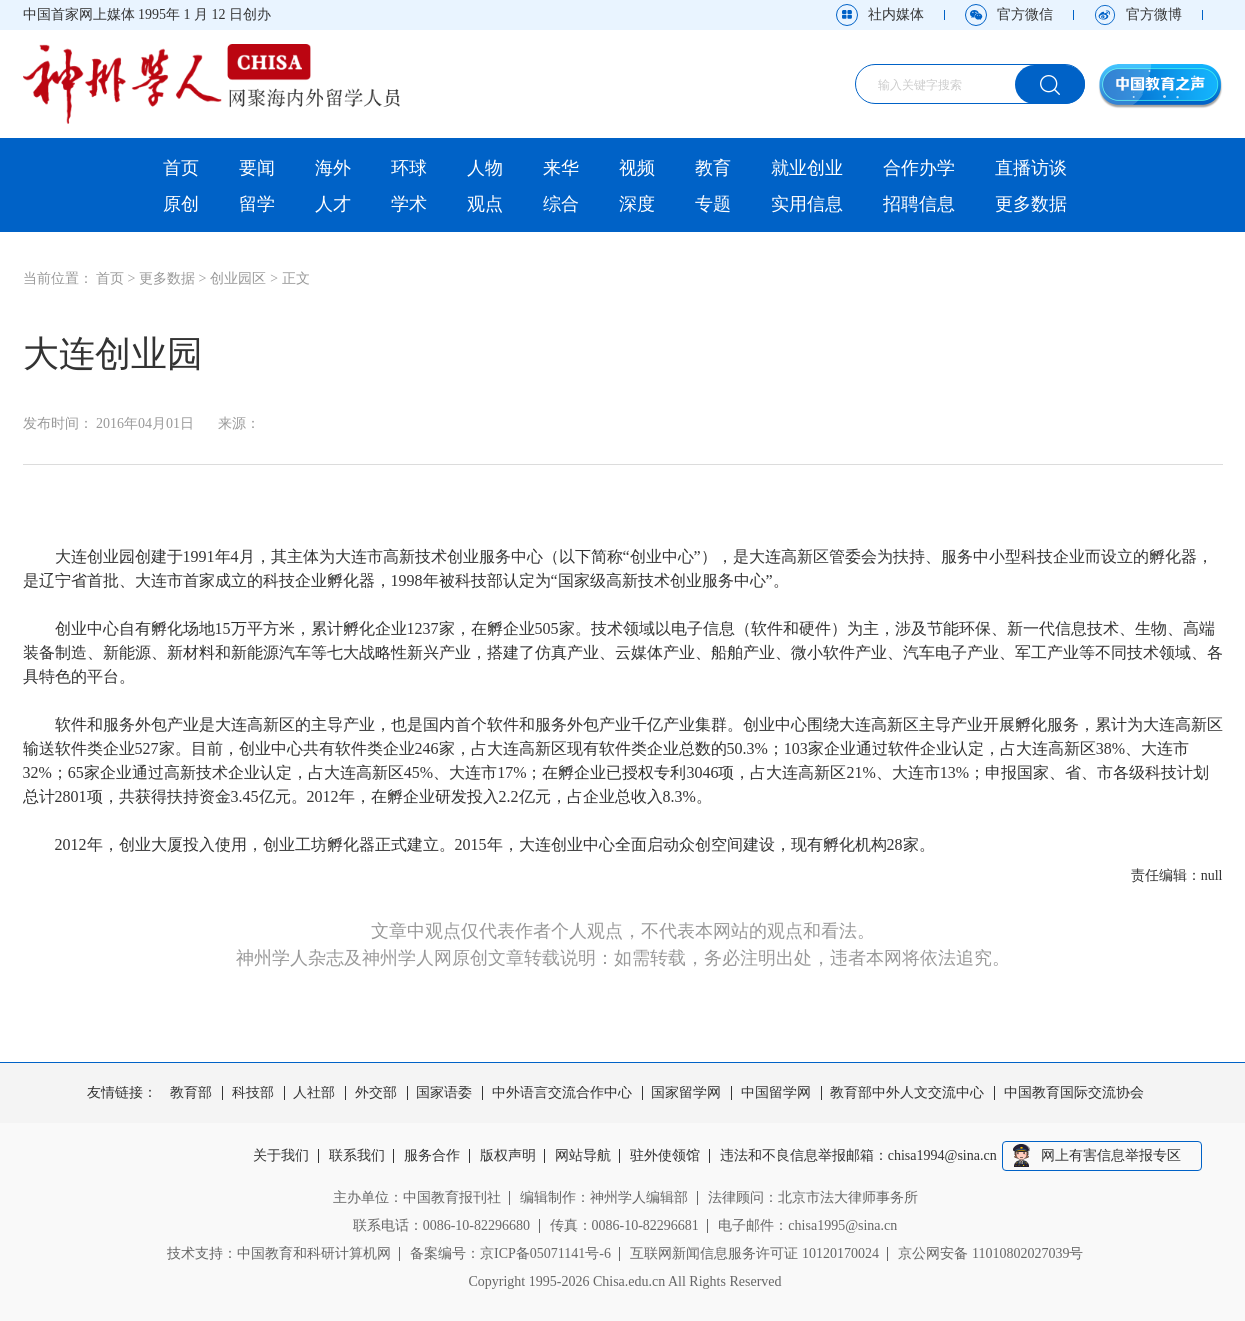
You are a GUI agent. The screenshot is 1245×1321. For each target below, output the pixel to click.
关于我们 (281, 1156)
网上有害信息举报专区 (1111, 1155)
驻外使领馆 (666, 1156)
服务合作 (432, 1156)
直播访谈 (1031, 168)
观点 (485, 204)
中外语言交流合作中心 (562, 1093)
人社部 (314, 1093)
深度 (637, 204)
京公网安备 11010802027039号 (990, 1253)
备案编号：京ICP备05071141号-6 (510, 1253)
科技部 (253, 1093)
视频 (637, 168)
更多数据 (1031, 204)
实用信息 (807, 204)
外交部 (376, 1093)
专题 (713, 204)
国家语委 (444, 1093)
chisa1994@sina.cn (942, 1156)
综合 (561, 204)
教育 (713, 168)
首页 (181, 168)
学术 (409, 204)
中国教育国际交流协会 (1074, 1093)
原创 (181, 204)
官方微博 (1154, 14)
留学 (257, 204)
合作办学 (919, 168)
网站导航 (583, 1156)
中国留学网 (776, 1093)
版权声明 (508, 1156)
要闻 (257, 168)
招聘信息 (919, 204)
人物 (485, 168)
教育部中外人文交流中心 (907, 1093)
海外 (333, 168)
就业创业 (807, 168)
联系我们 (357, 1156)
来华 (561, 168)
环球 (409, 168)
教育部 (191, 1093)
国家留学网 (686, 1093)
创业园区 (238, 278)
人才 (333, 204)
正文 (296, 278)
